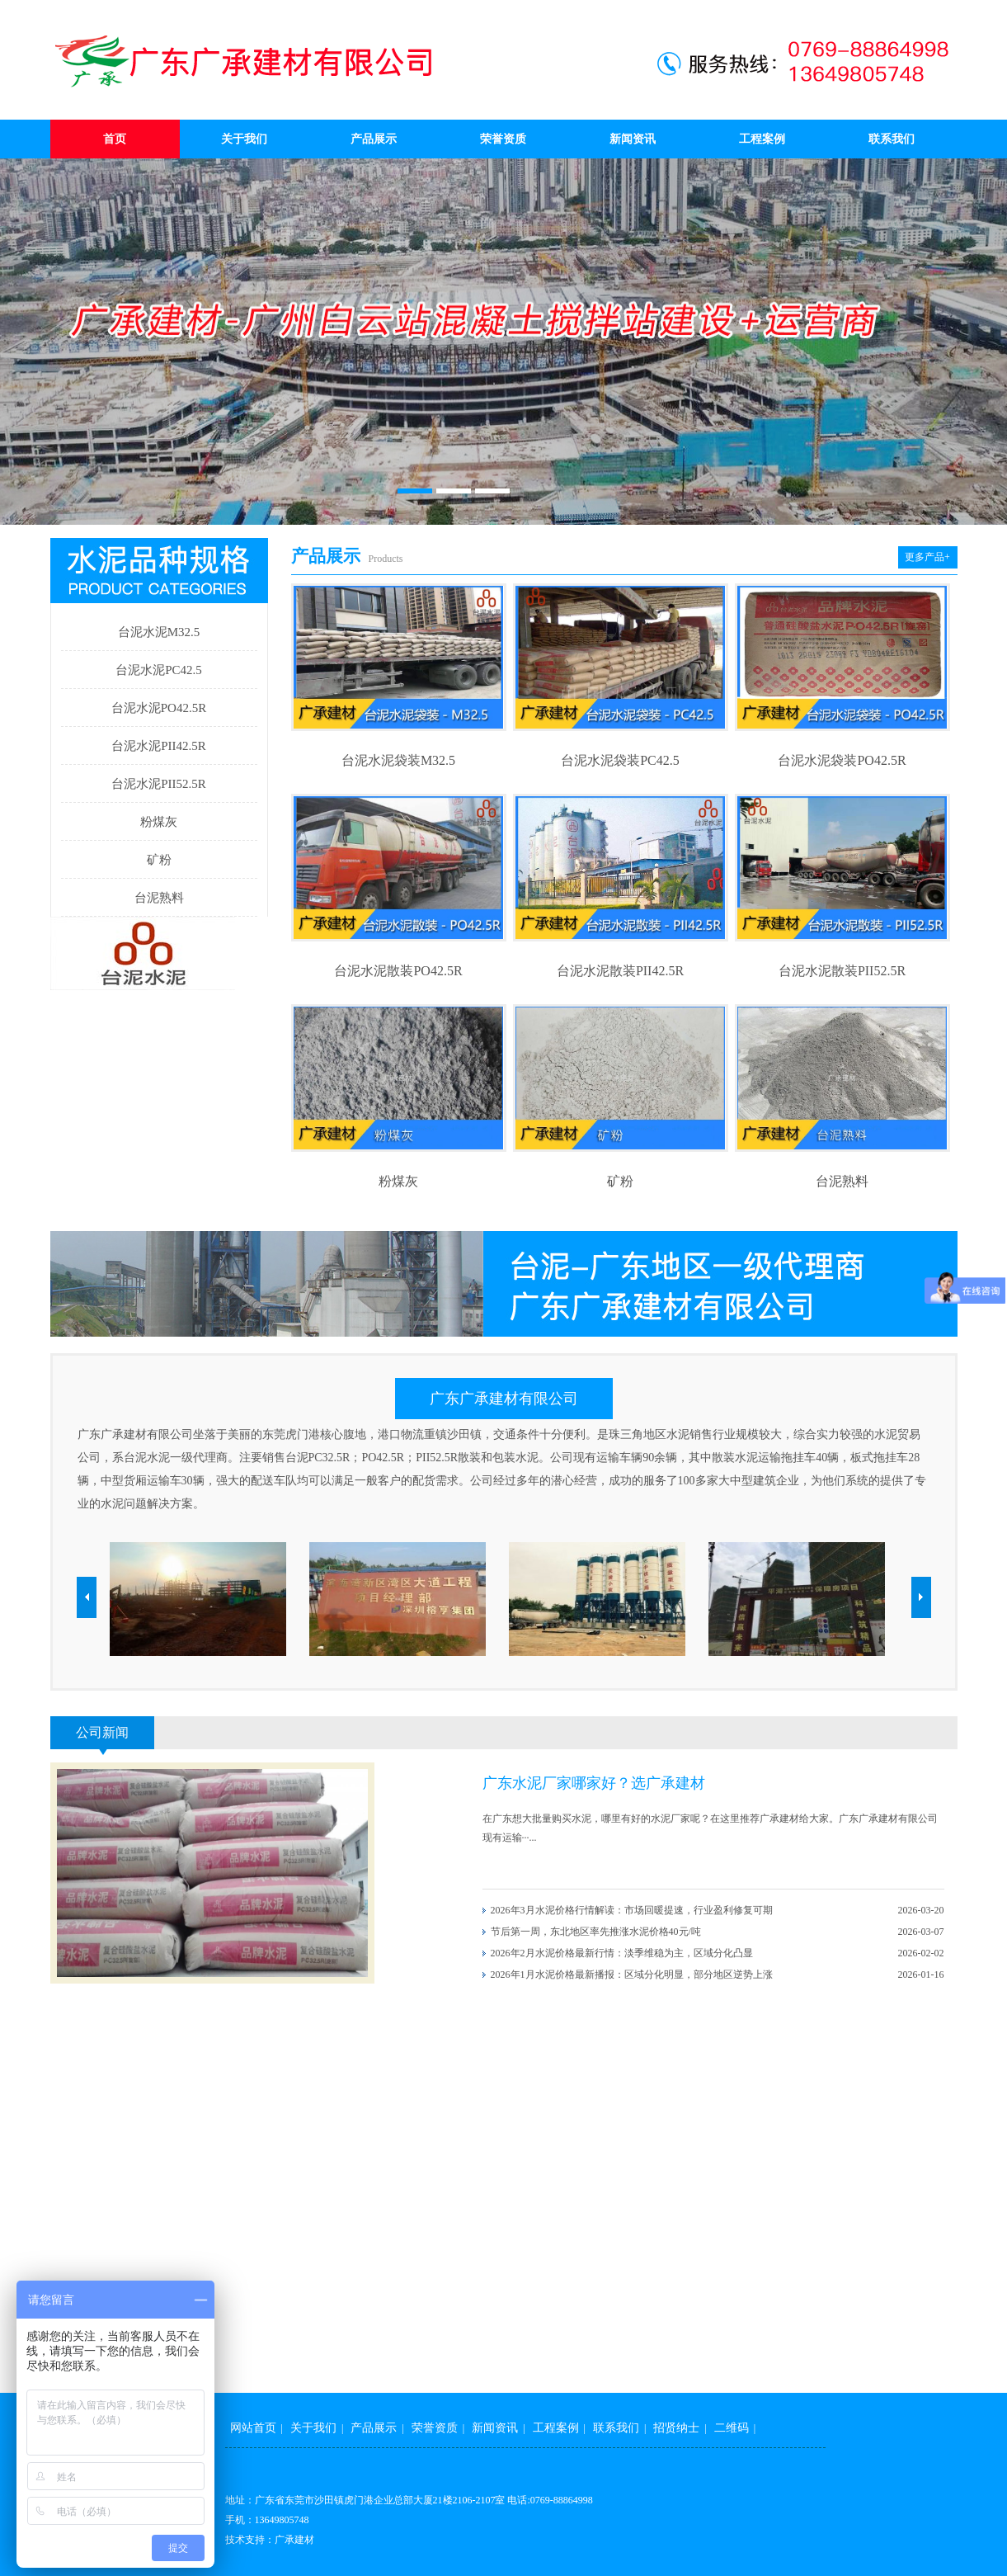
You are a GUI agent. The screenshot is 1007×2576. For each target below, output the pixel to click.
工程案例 (762, 139)
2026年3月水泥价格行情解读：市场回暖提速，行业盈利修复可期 (632, 1910)
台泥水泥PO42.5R (158, 708)
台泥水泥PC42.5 (158, 670)
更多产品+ (927, 557)
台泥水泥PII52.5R (158, 783)
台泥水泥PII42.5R (158, 746)
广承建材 (294, 2539)
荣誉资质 (503, 139)
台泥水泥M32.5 (159, 632)
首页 (114, 139)
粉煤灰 (158, 821)
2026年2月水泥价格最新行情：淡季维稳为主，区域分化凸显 (622, 1953)
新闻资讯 (632, 139)
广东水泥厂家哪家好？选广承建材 (593, 1783)
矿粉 (159, 859)
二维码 (731, 2428)
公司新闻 (102, 1732)
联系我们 (891, 139)
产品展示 (374, 139)
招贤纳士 (676, 2428)
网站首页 (253, 2428)
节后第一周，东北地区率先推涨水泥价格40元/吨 (596, 1931)
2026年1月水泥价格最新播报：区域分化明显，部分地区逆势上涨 (632, 1974)
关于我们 (244, 139)
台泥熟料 (159, 897)
